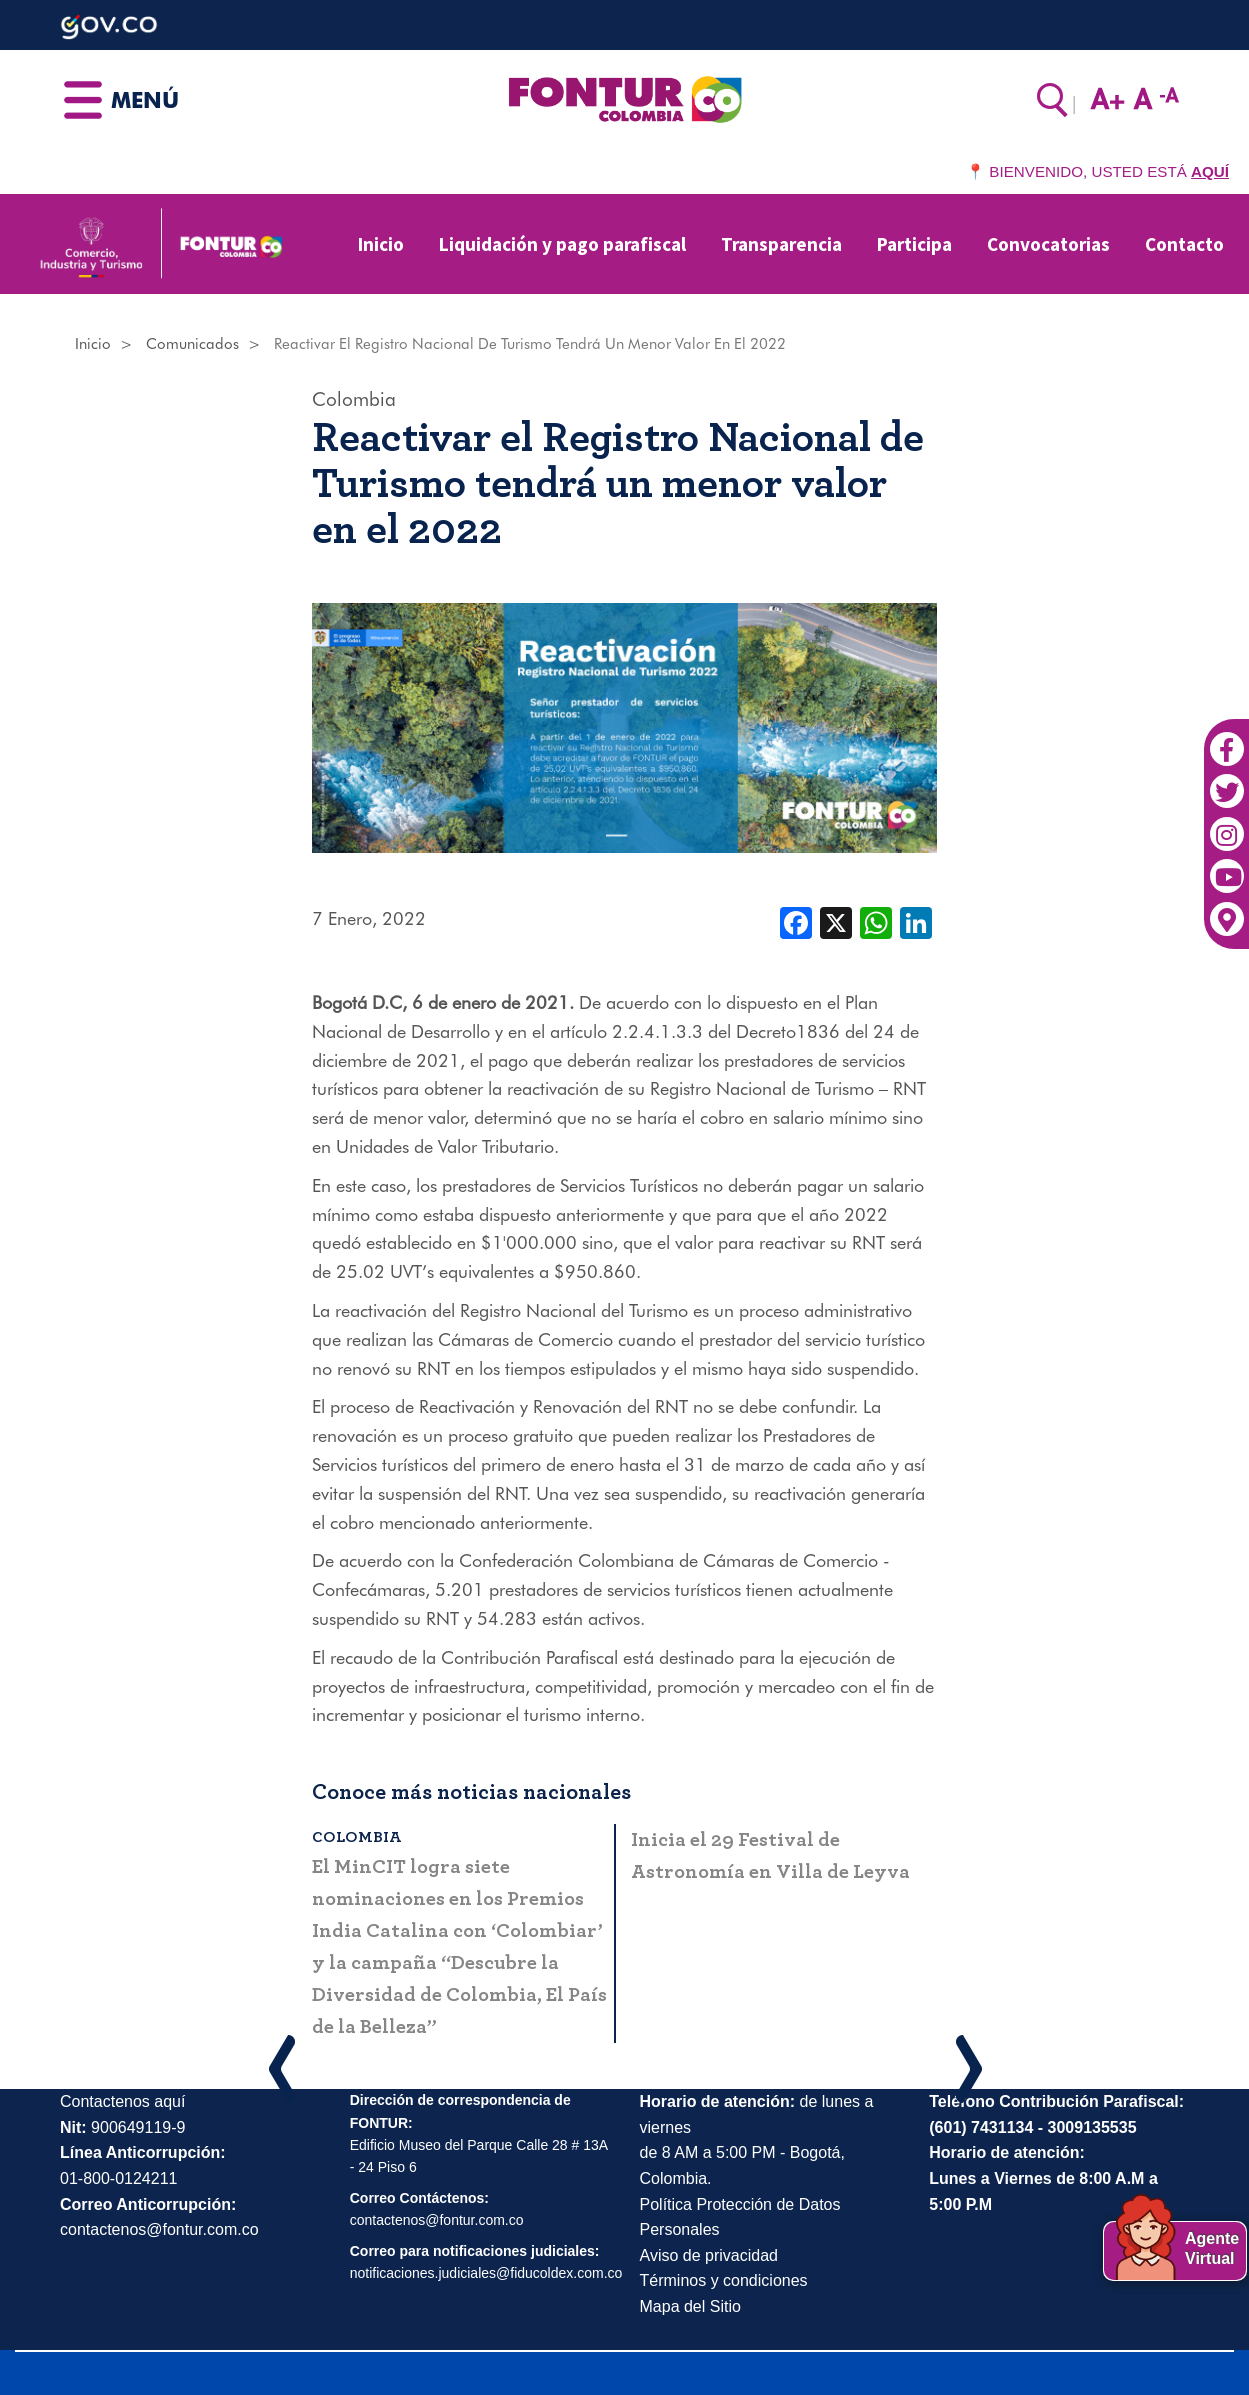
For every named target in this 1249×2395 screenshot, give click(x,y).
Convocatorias (1048, 244)
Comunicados (192, 344)
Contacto (1184, 244)
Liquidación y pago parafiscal (562, 244)
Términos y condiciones (724, 2280)
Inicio (381, 244)
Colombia (354, 399)
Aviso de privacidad (709, 2255)
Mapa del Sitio (690, 2306)
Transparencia (781, 244)
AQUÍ (1210, 171)
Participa (914, 244)
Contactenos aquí (122, 2101)
